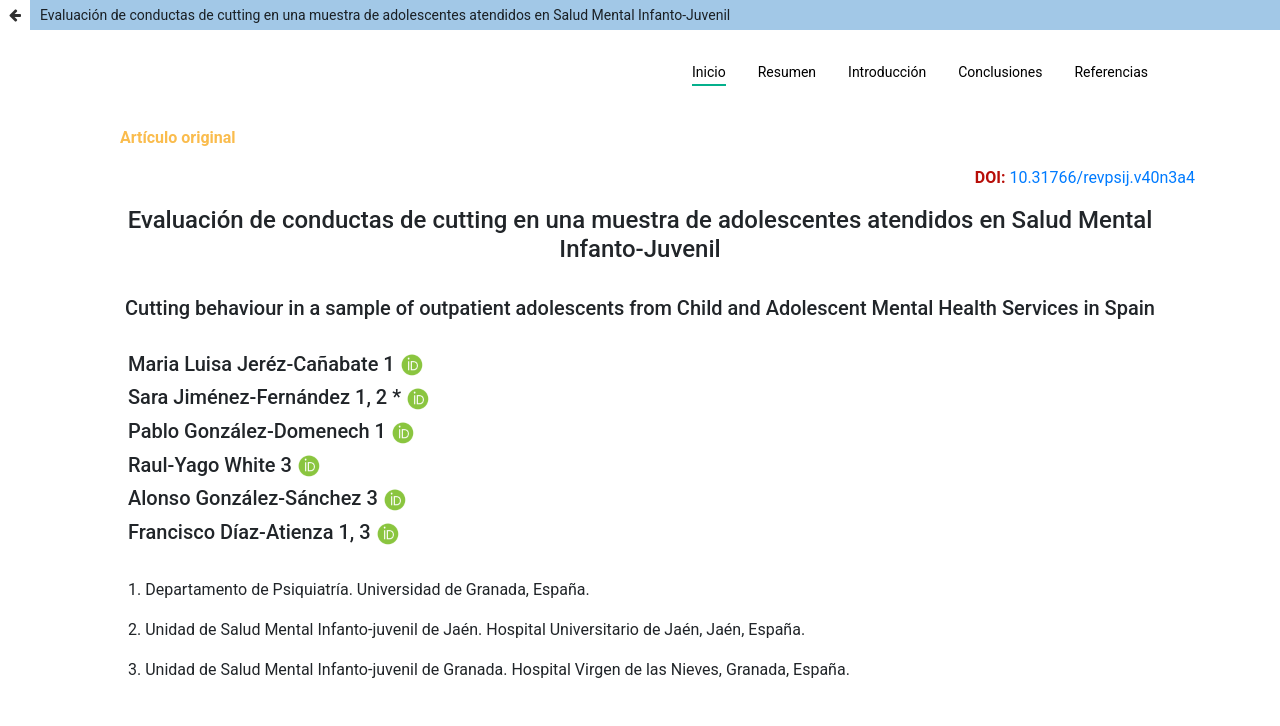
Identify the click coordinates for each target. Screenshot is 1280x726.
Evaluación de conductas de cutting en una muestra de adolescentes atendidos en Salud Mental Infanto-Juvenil (385, 15)
